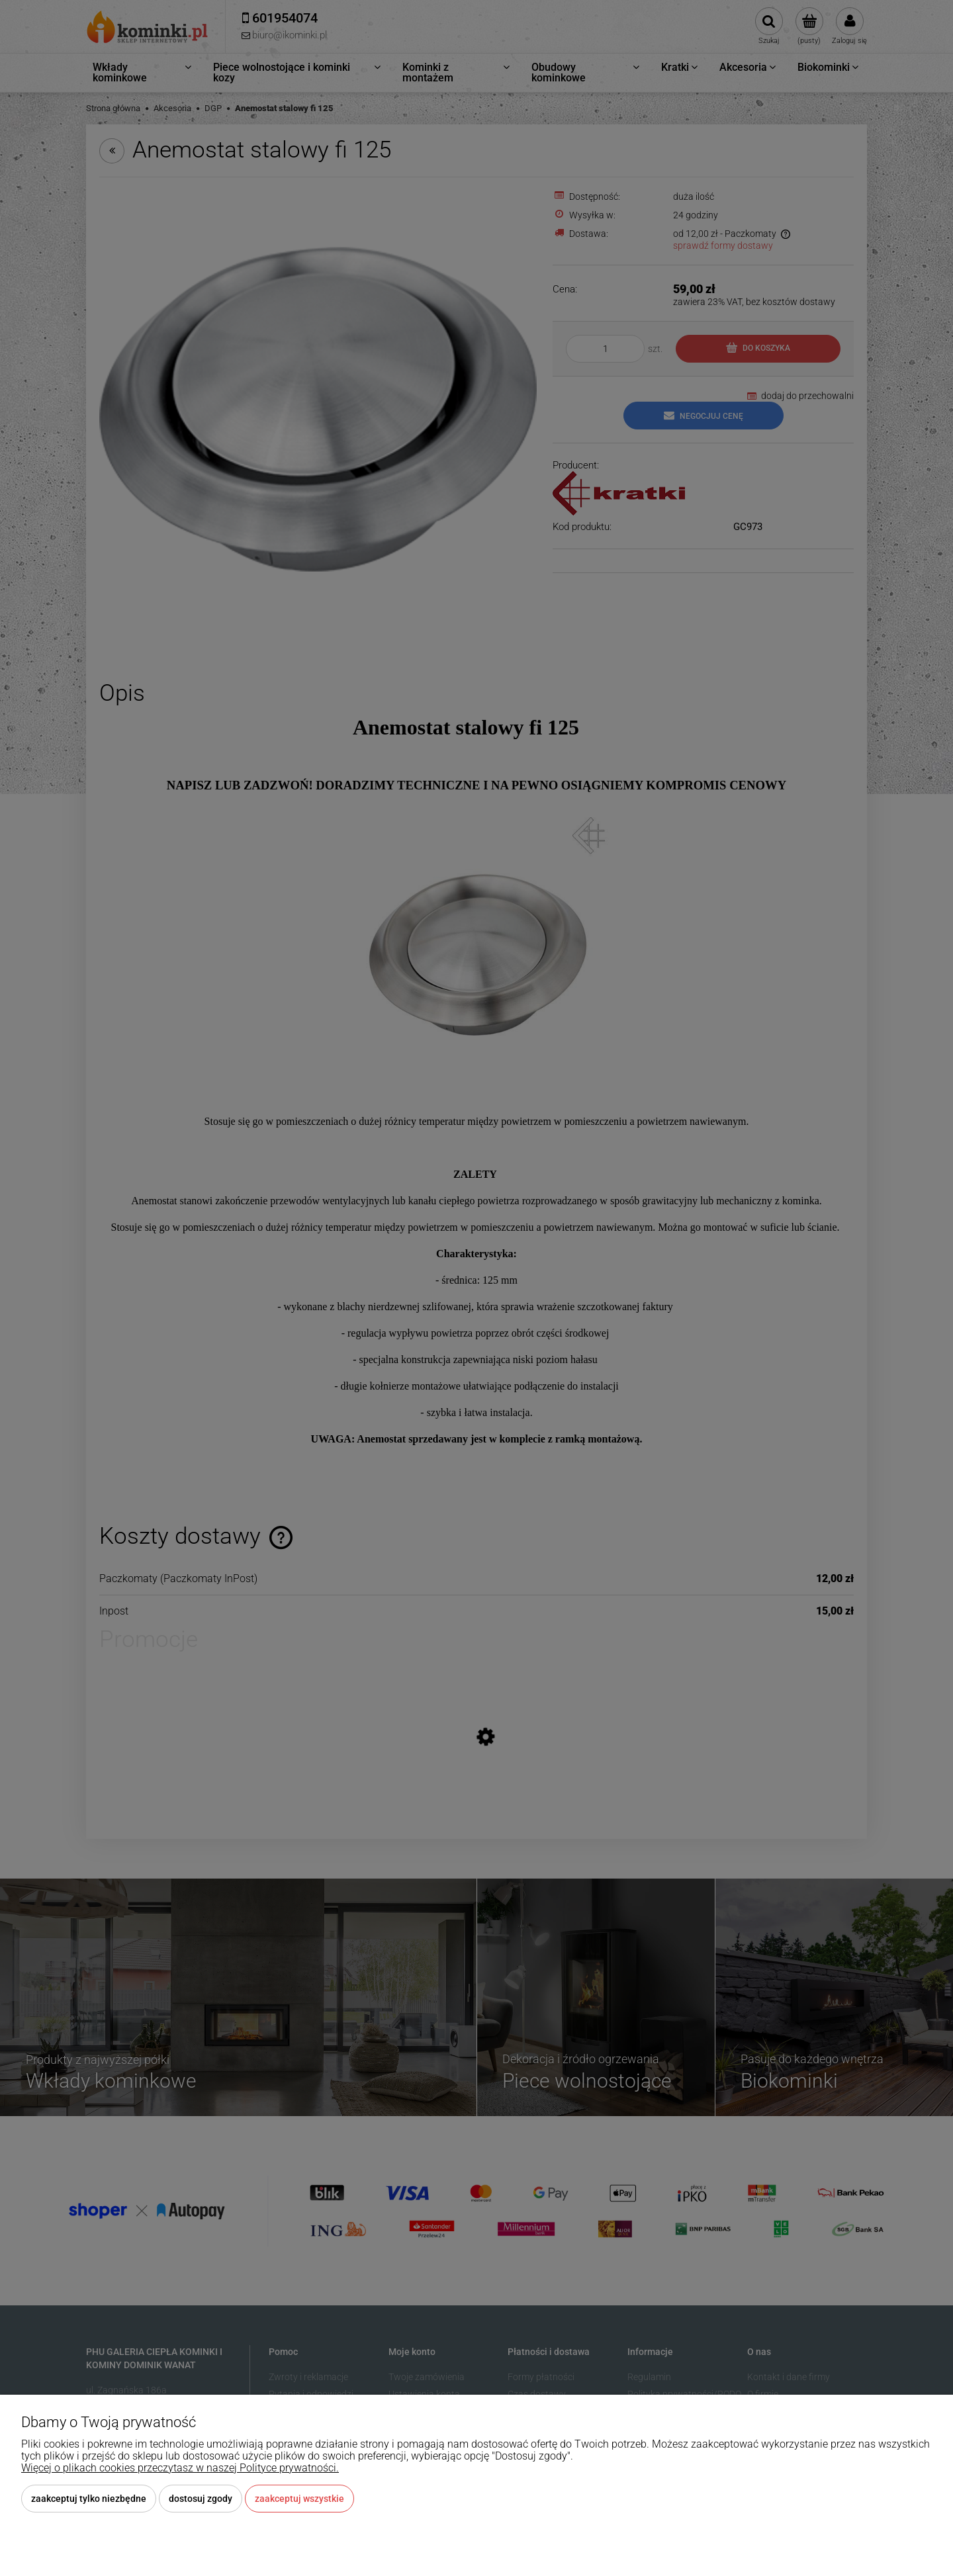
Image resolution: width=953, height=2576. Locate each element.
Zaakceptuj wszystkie (299, 2498)
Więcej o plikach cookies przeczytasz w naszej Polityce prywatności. (180, 2468)
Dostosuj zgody (200, 2498)
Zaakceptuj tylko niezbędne (88, 2498)
